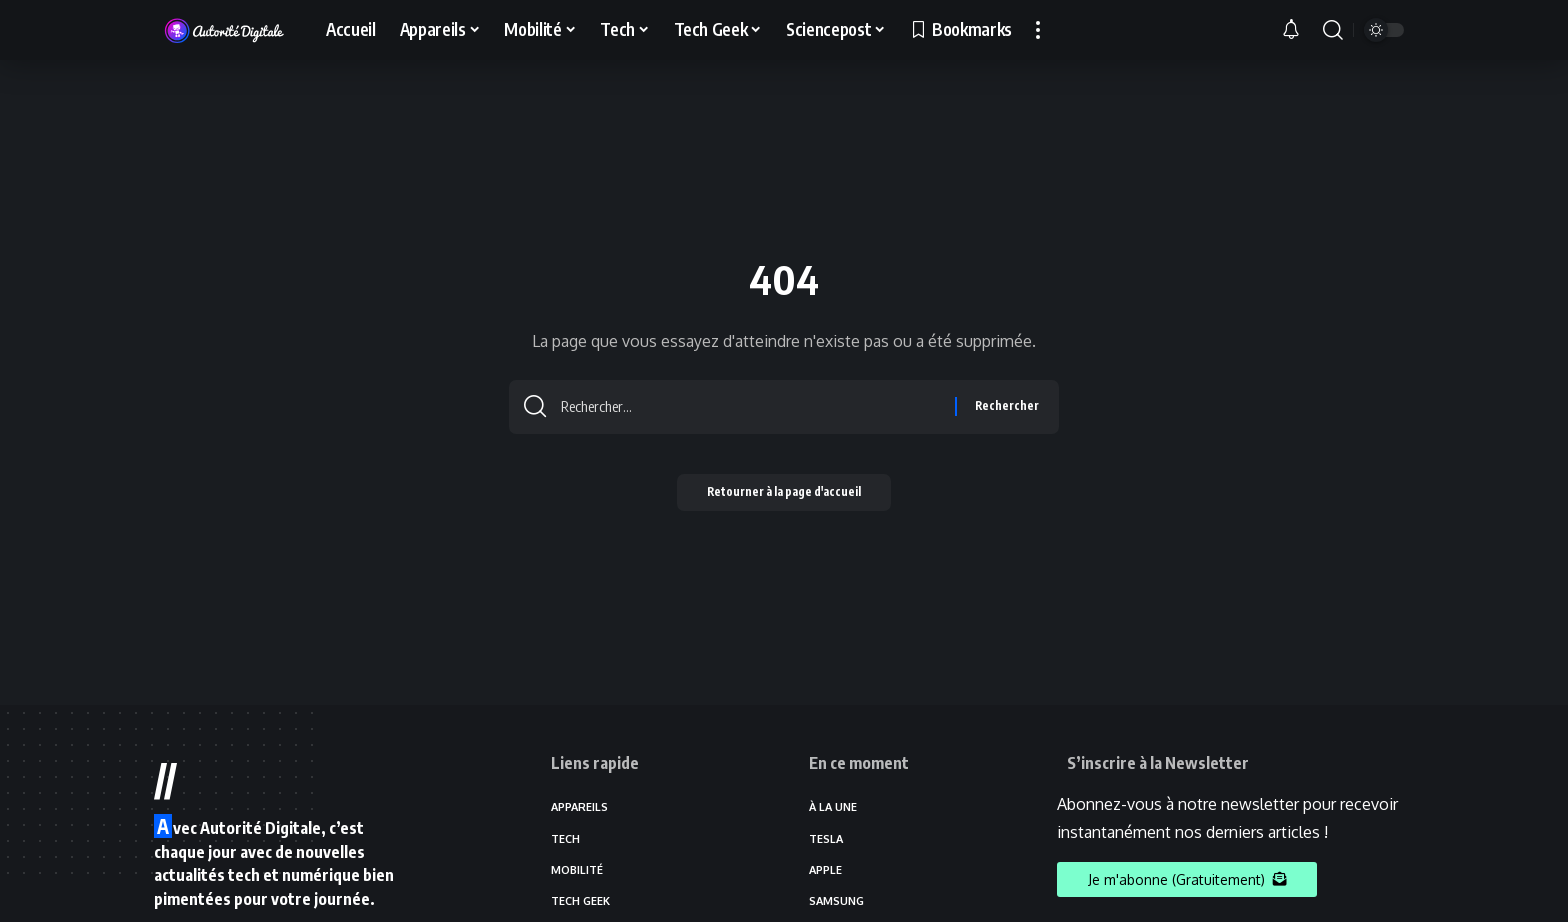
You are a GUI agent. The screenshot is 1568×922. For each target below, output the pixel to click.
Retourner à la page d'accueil (784, 498)
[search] (1333, 30)
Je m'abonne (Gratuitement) (1187, 879)
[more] (1038, 30)
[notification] (1297, 30)
